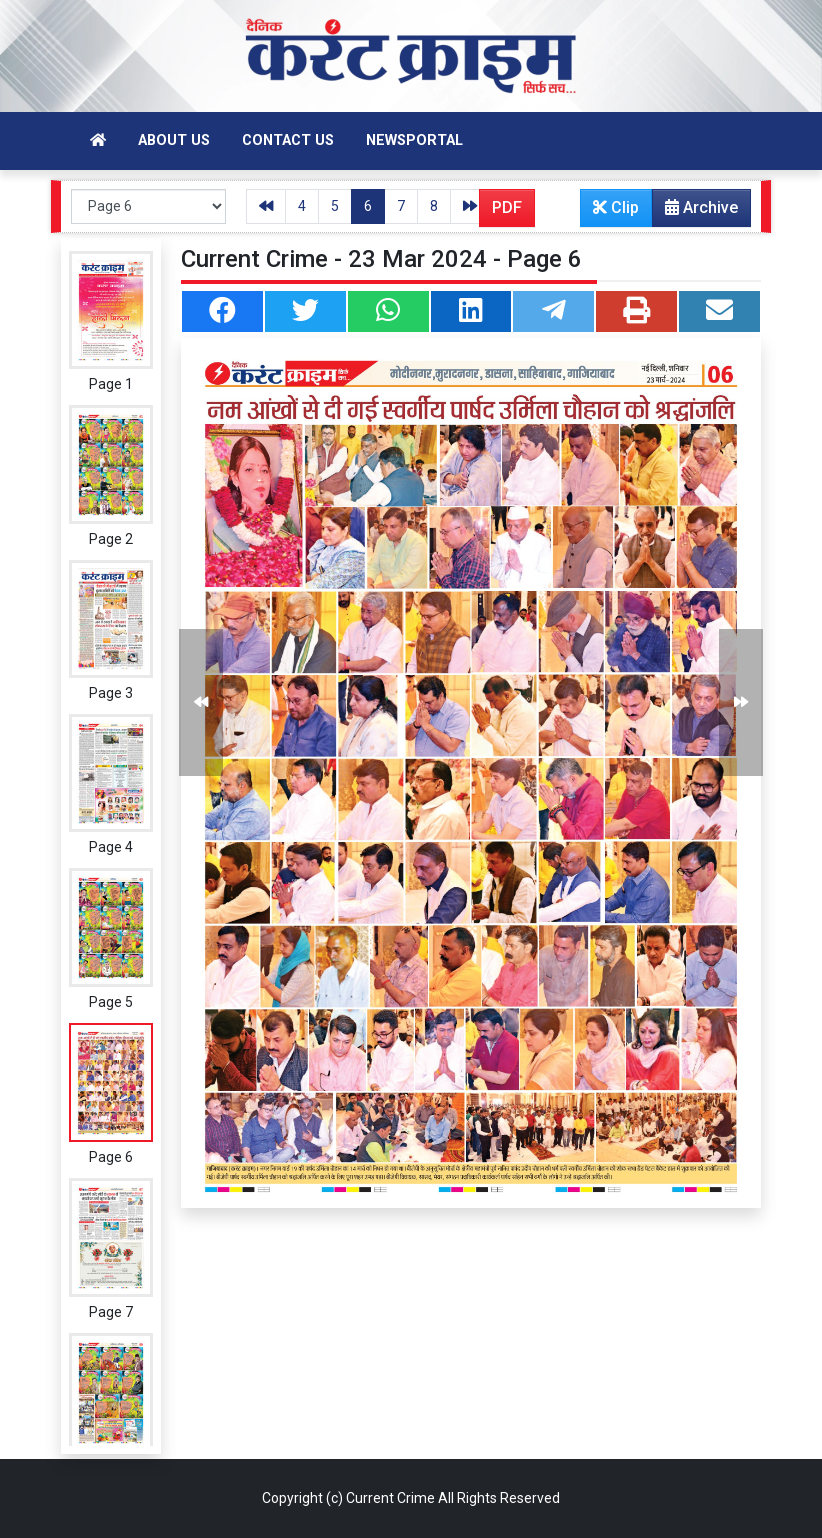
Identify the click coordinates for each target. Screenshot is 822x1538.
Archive (695, 212)
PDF (507, 207)
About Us (174, 140)
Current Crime (390, 1498)
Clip (616, 207)
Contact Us (288, 140)
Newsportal (414, 140)
